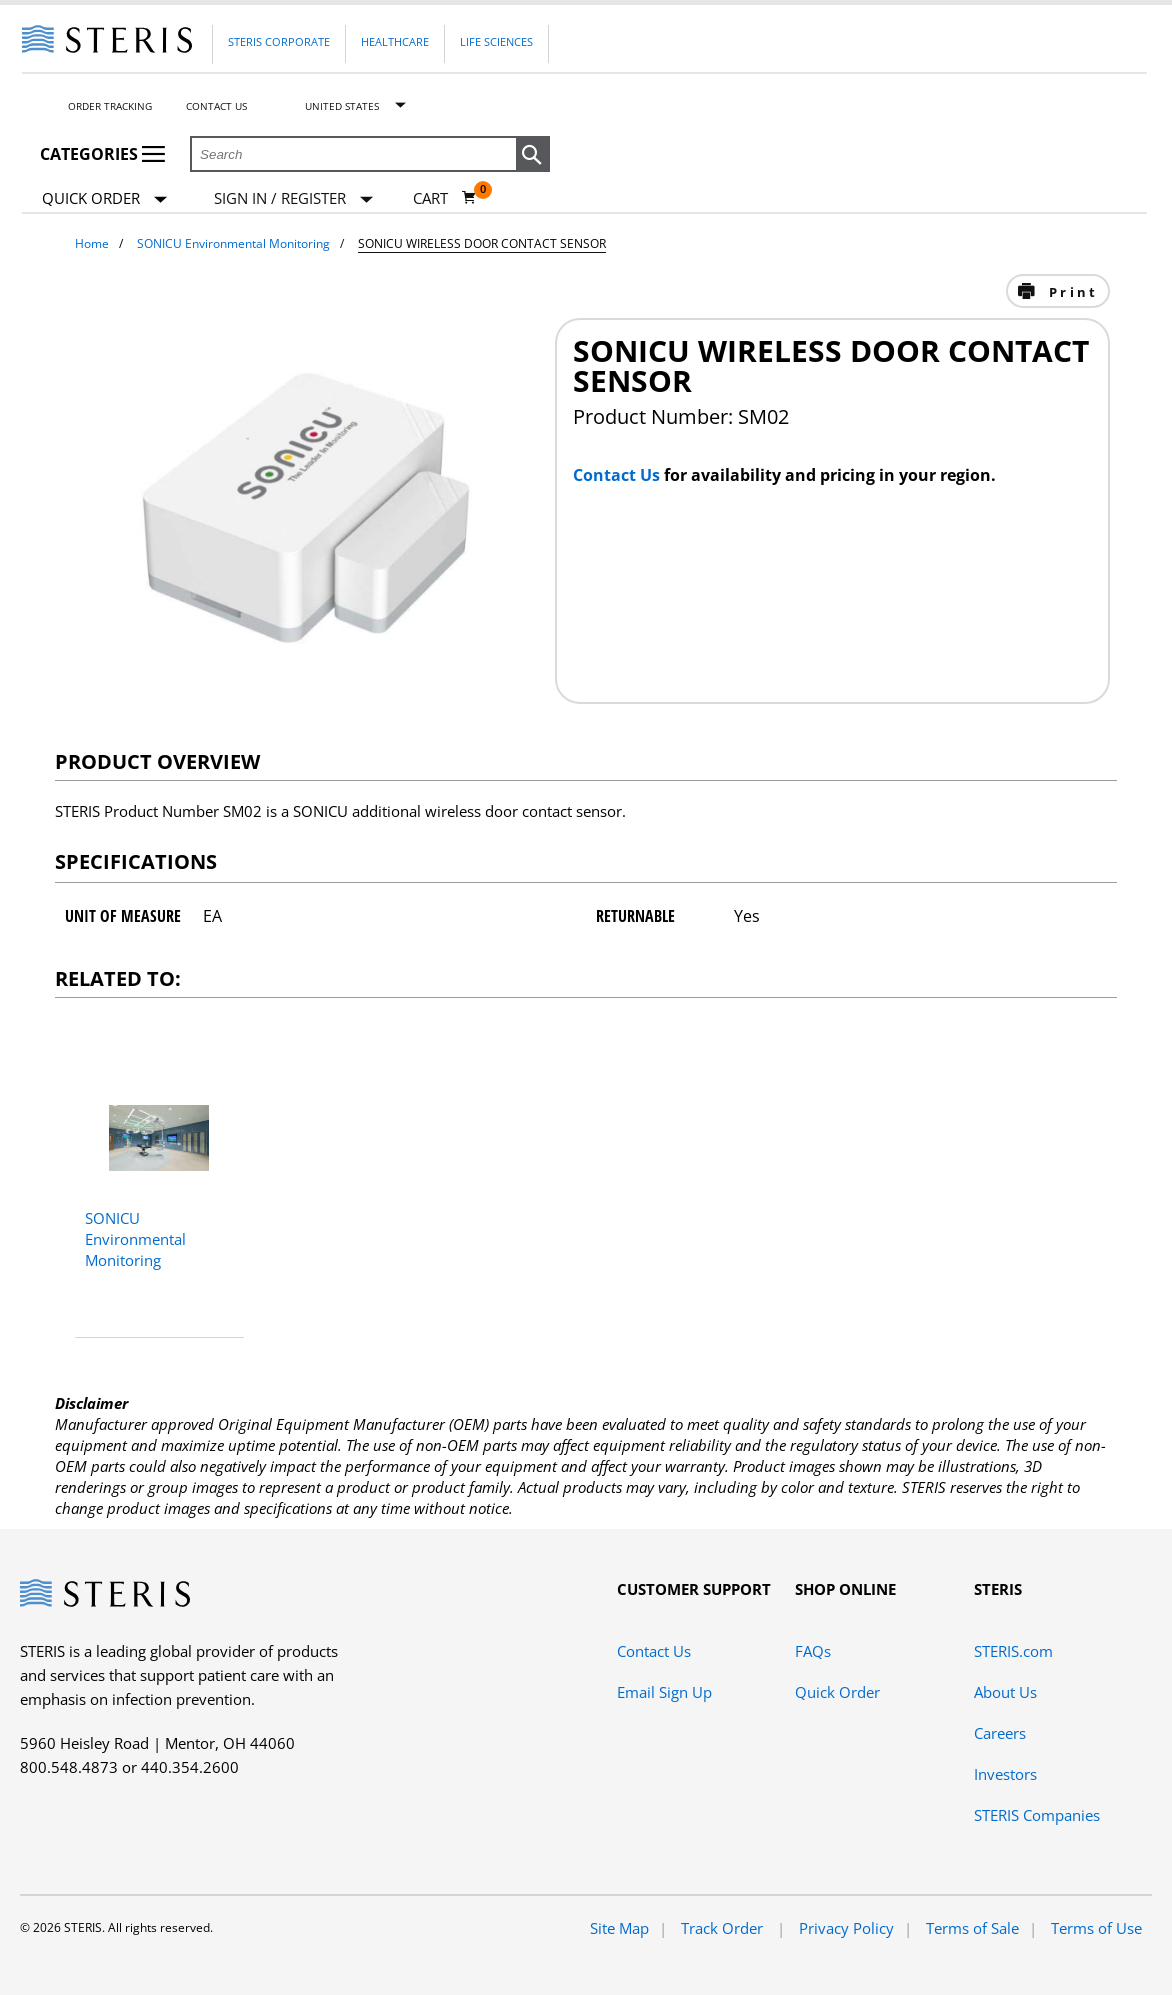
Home (92, 243)
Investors (1005, 1774)
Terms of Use (1096, 1928)
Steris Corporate (279, 41)
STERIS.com (1013, 1651)
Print (1070, 292)
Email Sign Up (664, 1692)
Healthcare (395, 41)
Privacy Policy (846, 1928)
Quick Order (104, 199)
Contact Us (216, 106)
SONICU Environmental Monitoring (233, 243)
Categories (102, 154)
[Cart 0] (445, 198)
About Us (1005, 1692)
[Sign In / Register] (293, 198)
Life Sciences (496, 41)
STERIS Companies (1037, 1815)
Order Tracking (110, 106)
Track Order (724, 1928)
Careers (1000, 1733)
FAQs (813, 1651)
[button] (533, 155)
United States (342, 106)
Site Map (619, 1928)
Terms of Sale (972, 1928)
